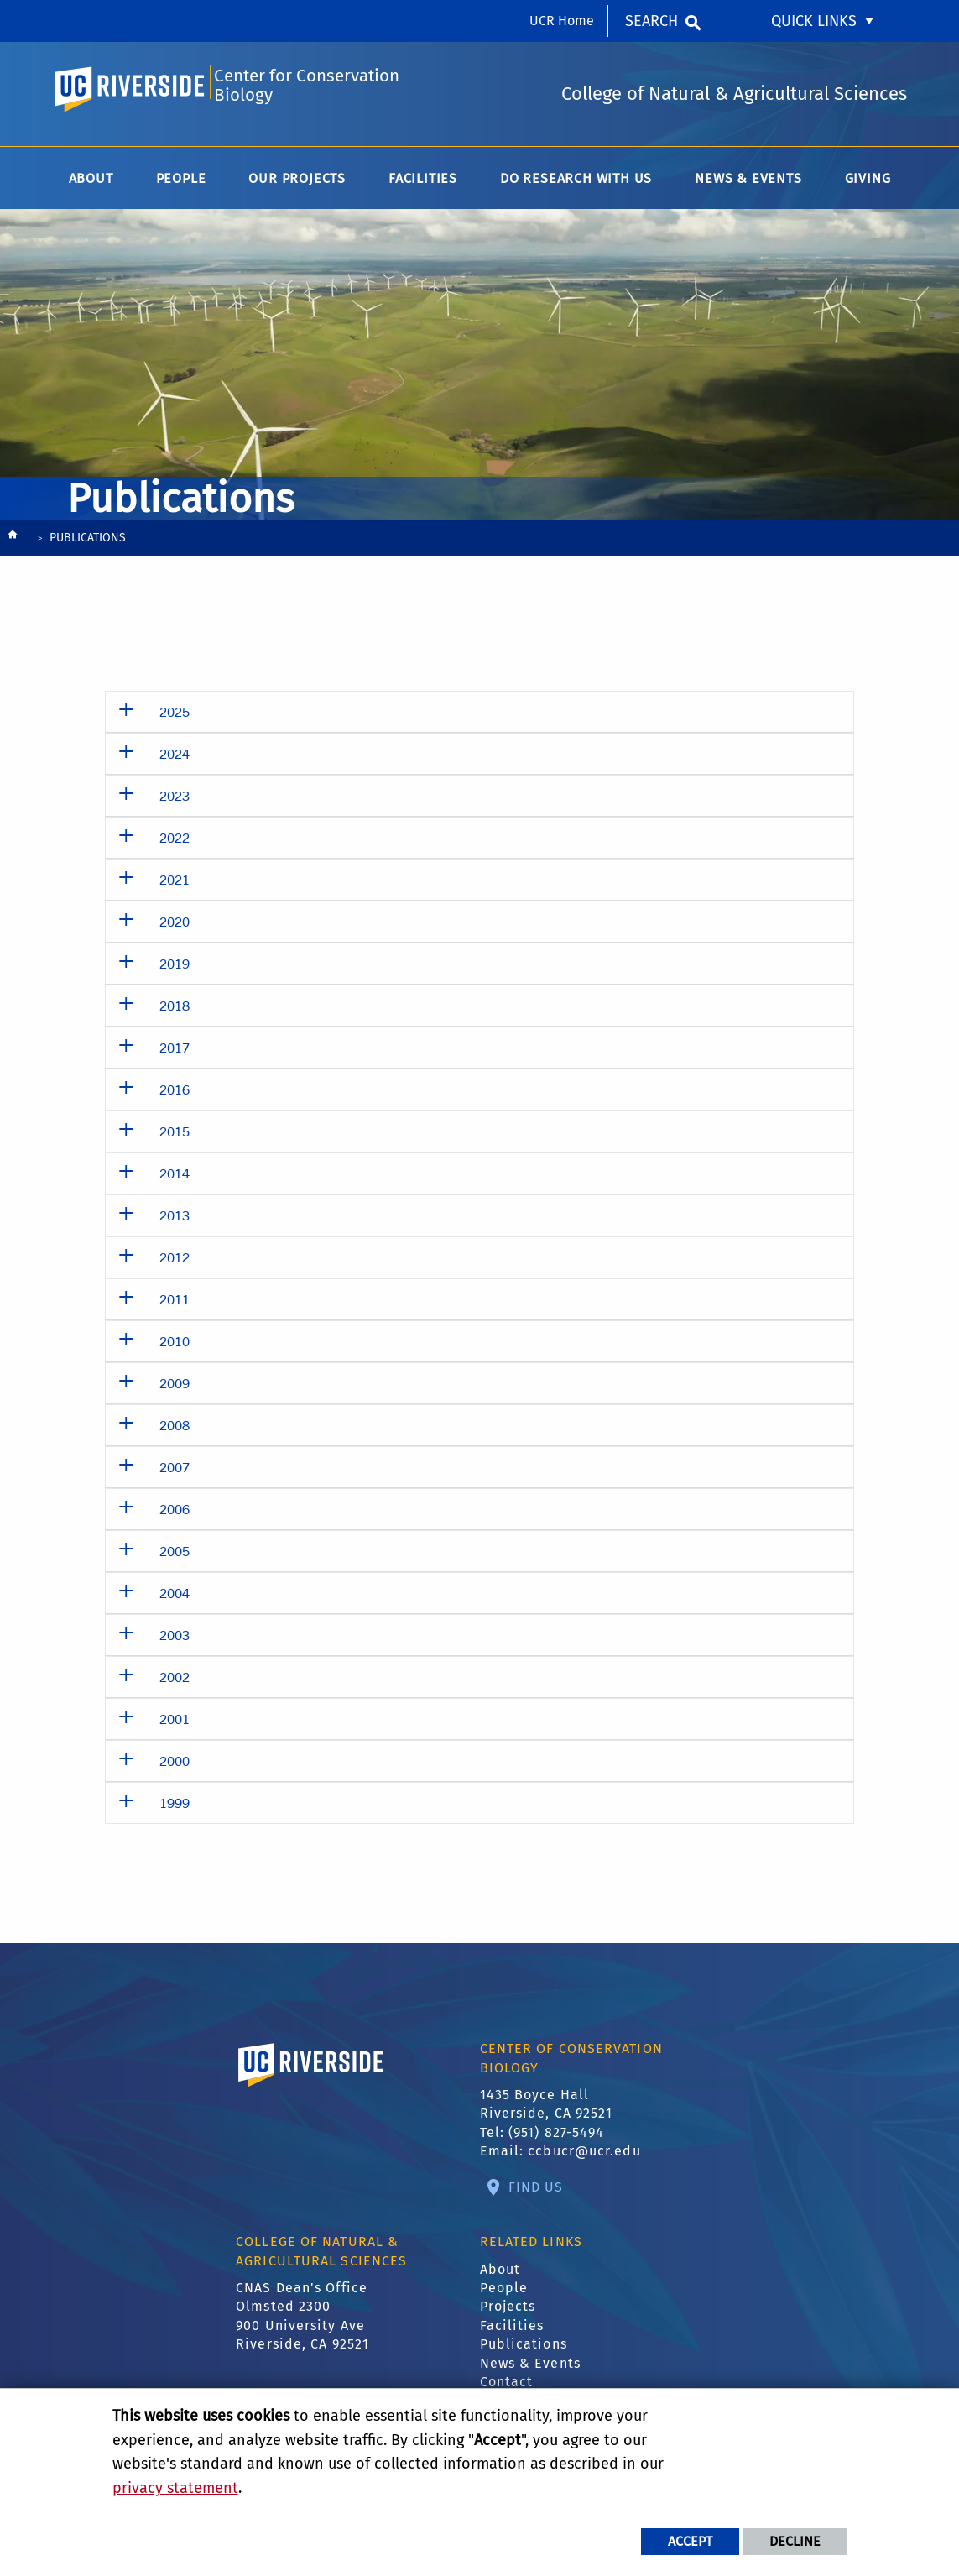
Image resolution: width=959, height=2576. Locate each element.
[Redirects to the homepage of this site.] (12, 544)
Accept (690, 2541)
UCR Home (561, 21)
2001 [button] (174, 1724)
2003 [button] (174, 1641)
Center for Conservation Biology (306, 89)
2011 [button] (174, 1305)
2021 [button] (174, 885)
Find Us (534, 2192)
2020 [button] (174, 927)
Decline (795, 2541)
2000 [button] (174, 1766)
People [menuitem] (181, 184)
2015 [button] (174, 1137)
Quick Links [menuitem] (814, 21)
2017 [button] (174, 1053)
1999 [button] (174, 1808)
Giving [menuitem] (868, 184)
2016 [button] (174, 1095)
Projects (508, 2313)
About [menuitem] (91, 184)
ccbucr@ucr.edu (584, 2157)
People (504, 2294)
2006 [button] (174, 1515)
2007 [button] (174, 1473)
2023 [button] (174, 801)
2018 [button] (174, 1011)
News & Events (530, 2369)
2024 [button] (174, 759)
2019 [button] (174, 969)
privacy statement (175, 2488)
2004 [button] (174, 1599)
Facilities (512, 2331)
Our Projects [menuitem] (297, 184)
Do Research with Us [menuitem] (576, 184)
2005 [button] (174, 1557)
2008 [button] (174, 1431)
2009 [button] (174, 1389)
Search (651, 21)
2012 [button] (174, 1263)
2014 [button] (174, 1179)
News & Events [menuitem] (748, 184)
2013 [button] (174, 1221)
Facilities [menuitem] (422, 184)
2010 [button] (174, 1347)
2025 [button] (174, 717)
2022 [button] (174, 843)
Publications (523, 2350)
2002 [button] (174, 1682)
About (500, 2275)
